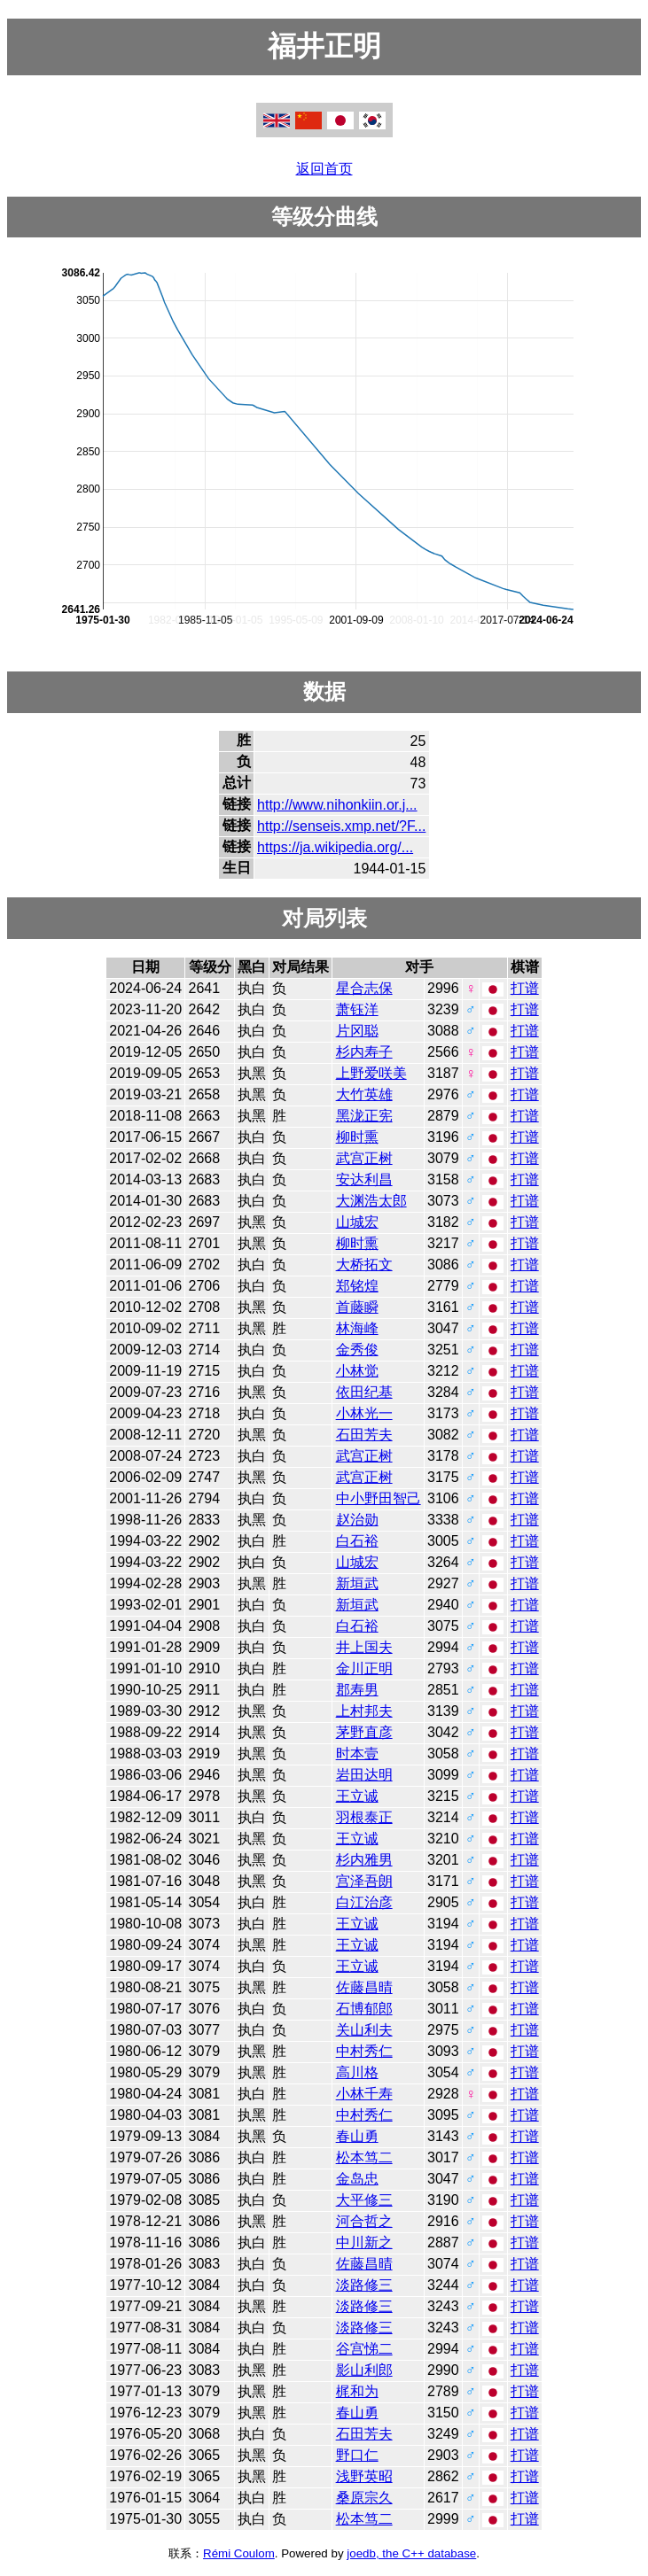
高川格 (357, 2072)
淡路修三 (364, 2285)
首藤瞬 (357, 1307)
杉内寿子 (364, 1051)
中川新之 (364, 2242)
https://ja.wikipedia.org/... (335, 847)
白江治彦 (364, 1902)
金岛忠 (357, 2178)
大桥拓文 (364, 1264)
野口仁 (357, 2455)
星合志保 (364, 988)
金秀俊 (357, 1349)
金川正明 (364, 1668)
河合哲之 (364, 2221)
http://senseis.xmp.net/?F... (341, 826)
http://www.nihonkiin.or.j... (337, 804)
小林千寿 (364, 2093)
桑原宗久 (364, 2497)
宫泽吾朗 (364, 1881)
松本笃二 (364, 2157)
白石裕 (357, 1540)
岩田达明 (364, 1774)
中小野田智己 (378, 1498)
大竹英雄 (364, 1094)
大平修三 (364, 2199)
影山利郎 (364, 2370)
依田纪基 (364, 1392)
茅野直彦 (364, 1732)
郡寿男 (357, 1689)
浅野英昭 (364, 2476)
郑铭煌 (357, 1285)
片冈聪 (357, 1030)
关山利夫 (364, 2029)
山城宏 (357, 1222)
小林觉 (357, 1370)
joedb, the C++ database (411, 2553)
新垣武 (357, 1583)
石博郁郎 (364, 2008)
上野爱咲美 (371, 1073)
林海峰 (357, 1328)
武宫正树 (364, 1158)
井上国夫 (364, 1647)
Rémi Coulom (239, 2553)
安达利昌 (364, 1179)
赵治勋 (357, 1519)
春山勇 (357, 2136)
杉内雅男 (364, 1859)
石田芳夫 (364, 1434)
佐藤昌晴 (364, 1987)
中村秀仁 (364, 2051)
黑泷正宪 (364, 1115)
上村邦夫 (364, 1711)
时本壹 (357, 1753)
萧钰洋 (357, 1009)
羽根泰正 (364, 1817)
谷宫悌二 (364, 2348)
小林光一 (364, 1413)
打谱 (525, 988)
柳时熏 (357, 1136)
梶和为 (357, 2391)
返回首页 (324, 168)
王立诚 (357, 1796)
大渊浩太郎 (371, 1200)
